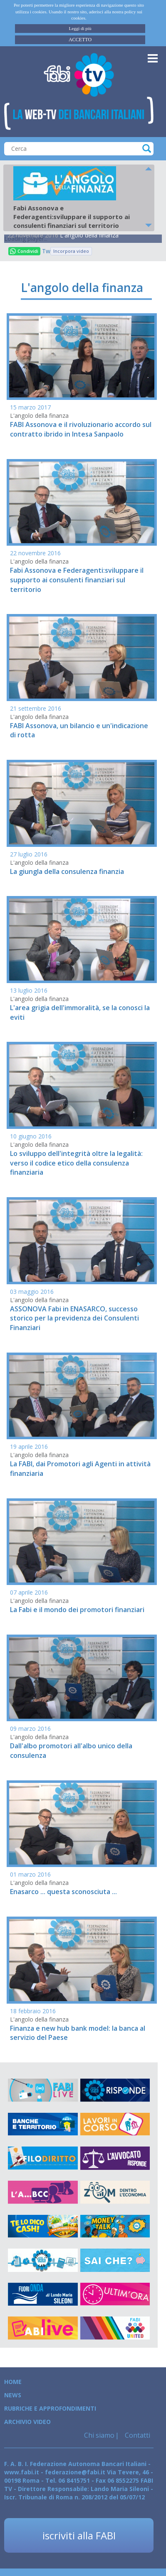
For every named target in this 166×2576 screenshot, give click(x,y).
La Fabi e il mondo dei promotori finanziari (77, 1609)
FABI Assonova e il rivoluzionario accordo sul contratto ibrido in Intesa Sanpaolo (80, 429)
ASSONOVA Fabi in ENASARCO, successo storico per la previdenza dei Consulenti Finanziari (74, 1318)
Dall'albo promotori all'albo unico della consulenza (71, 1750)
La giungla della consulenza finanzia (67, 871)
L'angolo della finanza (89, 235)
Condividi (24, 251)
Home (13, 2382)
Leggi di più (80, 28)
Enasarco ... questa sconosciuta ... (63, 1891)
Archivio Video (27, 2422)
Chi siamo (99, 2435)
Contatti (136, 2435)
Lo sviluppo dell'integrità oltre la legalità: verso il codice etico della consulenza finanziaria (76, 1163)
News (12, 2395)
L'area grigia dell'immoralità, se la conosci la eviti (80, 1012)
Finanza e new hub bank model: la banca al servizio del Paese (77, 2033)
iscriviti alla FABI (79, 2535)
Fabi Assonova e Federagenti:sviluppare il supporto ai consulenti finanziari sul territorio (77, 580)
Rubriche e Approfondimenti (50, 2408)
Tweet (46, 251)
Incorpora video (71, 251)
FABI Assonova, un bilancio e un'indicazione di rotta (79, 730)
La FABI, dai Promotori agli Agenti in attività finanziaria (80, 1468)
